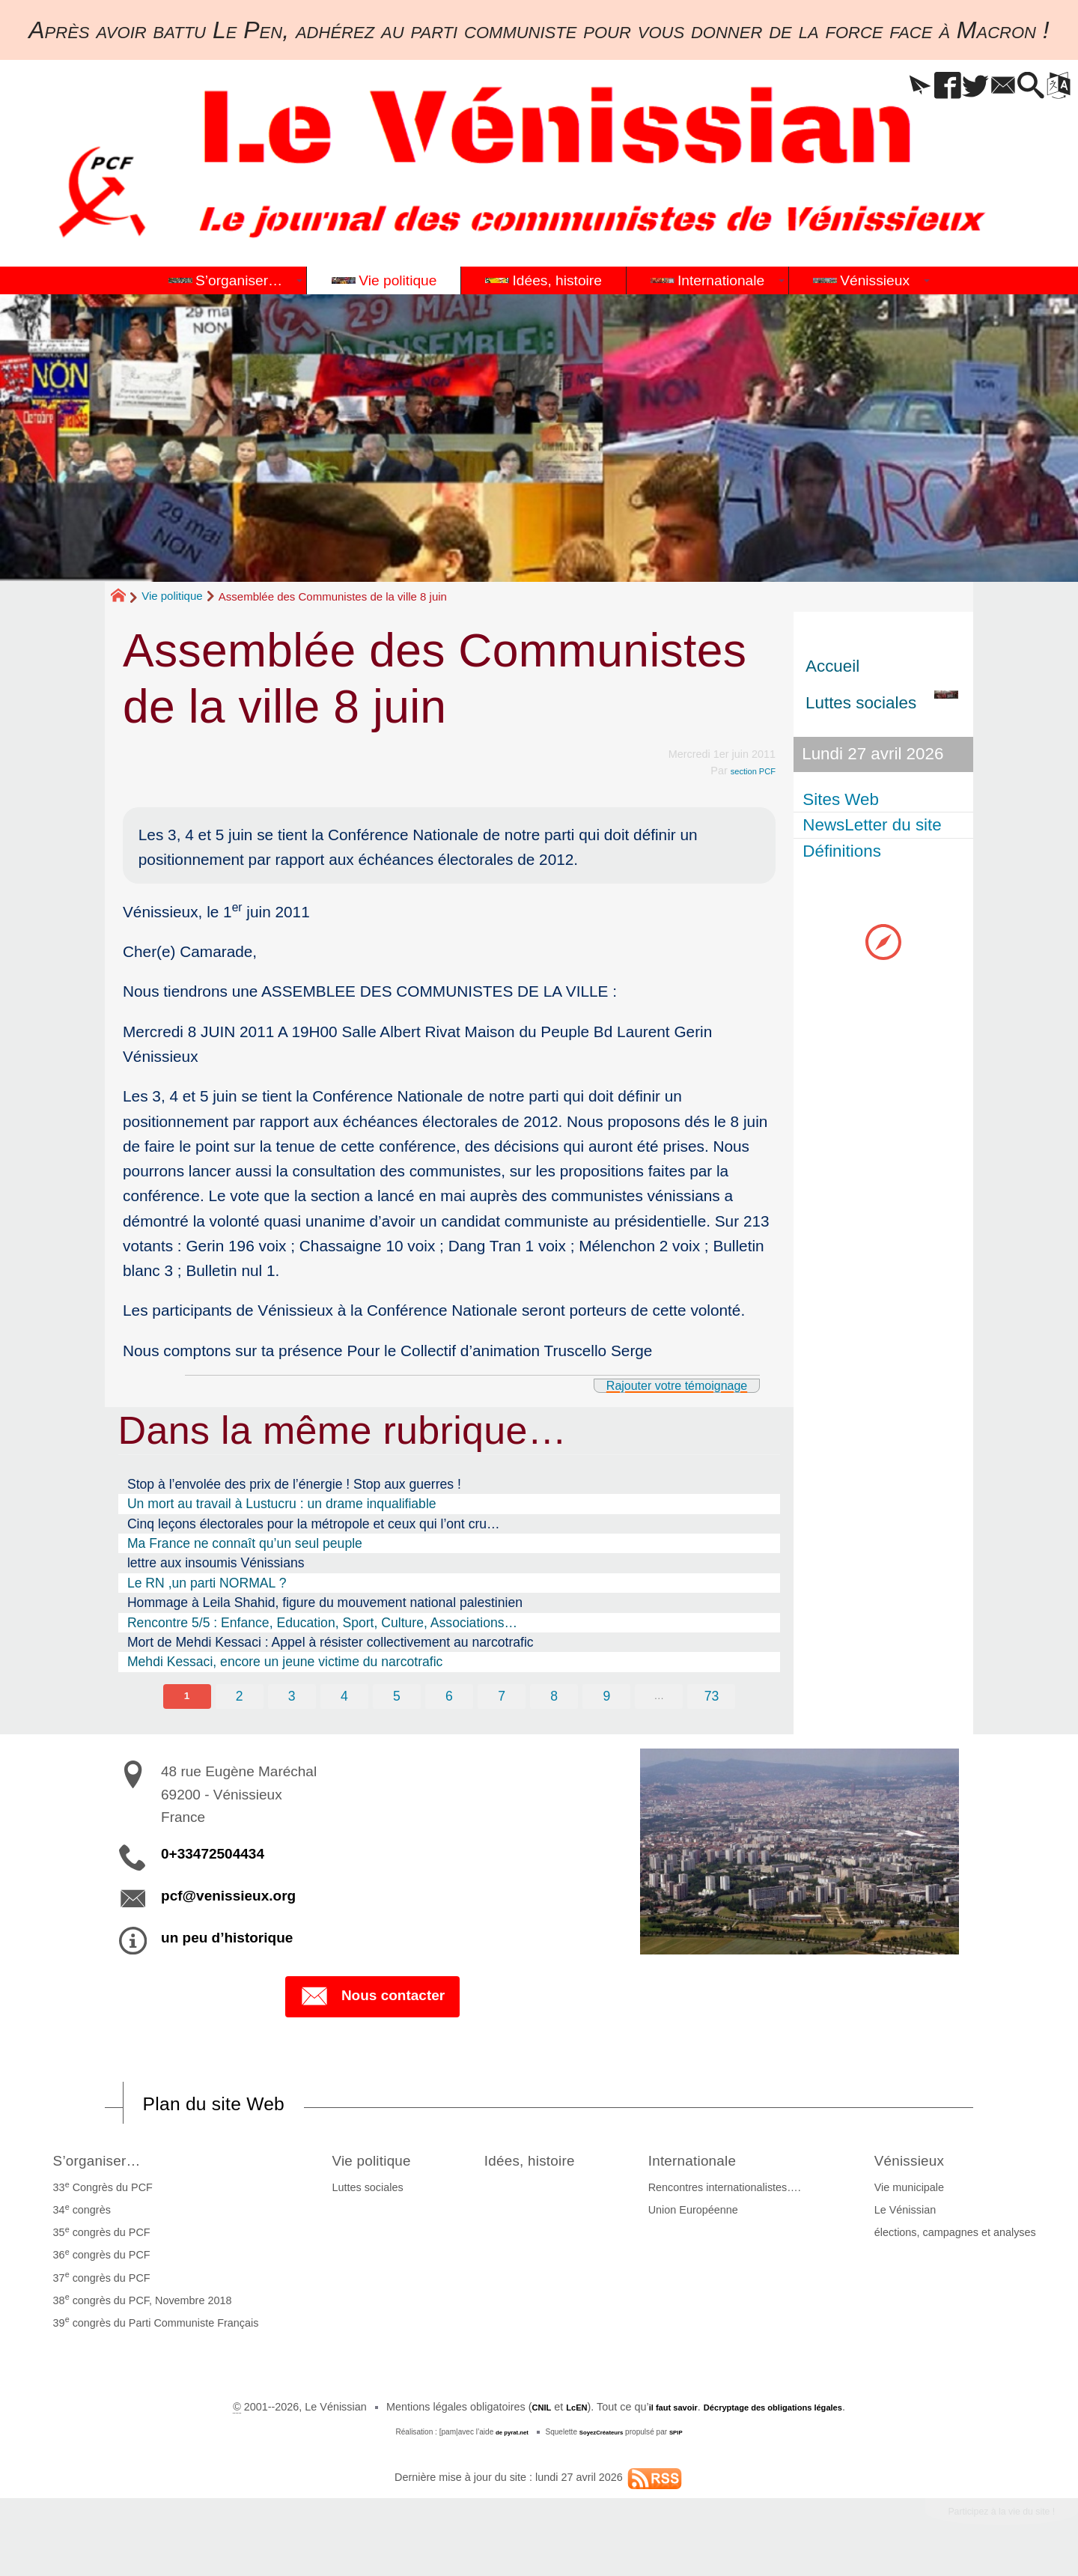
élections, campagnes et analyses (960, 2240)
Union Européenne (708, 2217)
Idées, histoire (541, 2165)
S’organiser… (105, 2165)
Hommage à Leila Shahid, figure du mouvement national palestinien (325, 1602)
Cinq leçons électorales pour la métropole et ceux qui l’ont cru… (313, 1523)
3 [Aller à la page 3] (287, 1697)
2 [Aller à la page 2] (233, 1697)
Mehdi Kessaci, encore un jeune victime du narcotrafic (285, 1661)
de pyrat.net (503, 2439)
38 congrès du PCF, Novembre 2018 (137, 2306)
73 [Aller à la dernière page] (718, 1697)
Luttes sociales (352, 2195)
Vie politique (171, 595)
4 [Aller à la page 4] (341, 1697)
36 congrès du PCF (96, 2261)
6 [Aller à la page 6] (449, 1697)
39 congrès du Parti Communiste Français (151, 2329)
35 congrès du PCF (96, 2239)
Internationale (720, 2165)
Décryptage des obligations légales (786, 2414)
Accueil (832, 666)
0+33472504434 (212, 1857)
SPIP (687, 2439)
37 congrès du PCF (96, 2284)
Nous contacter (372, 2001)
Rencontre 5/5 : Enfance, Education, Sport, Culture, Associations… (322, 1622)
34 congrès (77, 2216)
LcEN (551, 2414)
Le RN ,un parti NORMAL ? (207, 1583)
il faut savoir (658, 2414)
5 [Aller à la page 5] (395, 1697)
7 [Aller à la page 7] (503, 1697)
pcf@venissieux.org (228, 1899)
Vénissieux (925, 2165)
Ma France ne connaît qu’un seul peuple (244, 1543)
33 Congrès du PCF (97, 2194)
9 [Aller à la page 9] (611, 1697)
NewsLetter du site (875, 824)
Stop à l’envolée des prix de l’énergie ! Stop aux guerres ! (294, 1484)
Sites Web (844, 799)
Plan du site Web (235, 2107)
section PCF (746, 771)
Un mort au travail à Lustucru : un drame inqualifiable (281, 1503)
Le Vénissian (910, 2217)
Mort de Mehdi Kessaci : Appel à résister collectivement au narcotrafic (330, 1642)
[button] (865, 86)
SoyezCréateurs (604, 2439)
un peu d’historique (227, 1940)
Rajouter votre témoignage (651, 1384)
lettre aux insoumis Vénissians (216, 1562)
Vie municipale (914, 2195)
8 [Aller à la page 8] (557, 1697)
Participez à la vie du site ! (978, 2522)
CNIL (510, 2414)
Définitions (845, 851)
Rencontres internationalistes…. (739, 2195)
